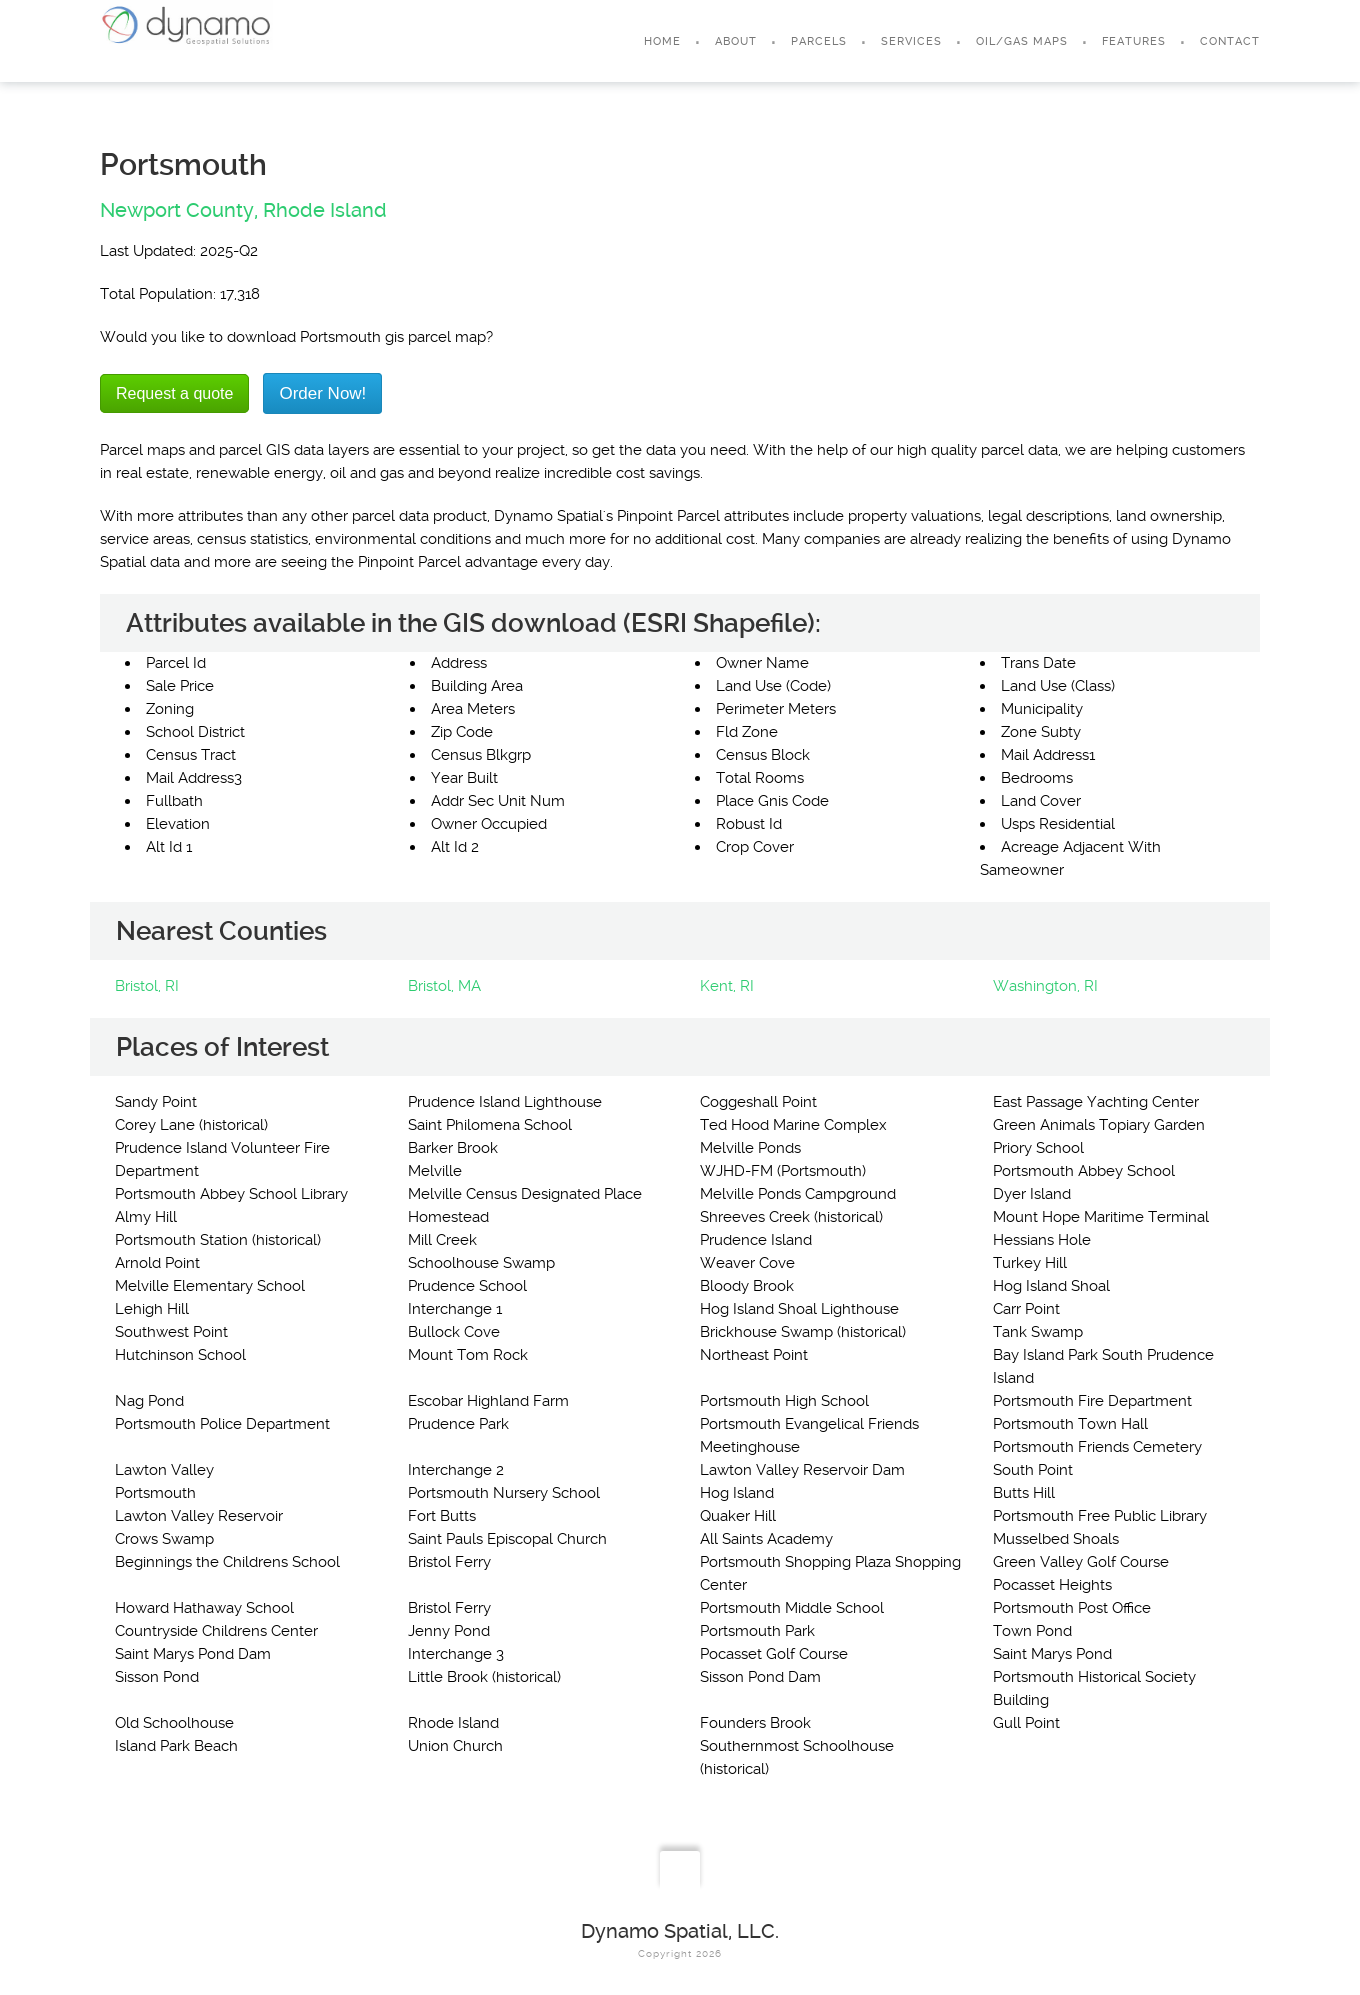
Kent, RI (727, 986)
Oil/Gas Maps (1022, 41)
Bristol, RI (147, 986)
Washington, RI (1045, 986)
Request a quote (174, 393)
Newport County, (179, 210)
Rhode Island (325, 210)
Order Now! (322, 393)
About (736, 41)
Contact (1230, 41)
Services (911, 41)
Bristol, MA (444, 986)
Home (662, 41)
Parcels (819, 41)
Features (1134, 41)
